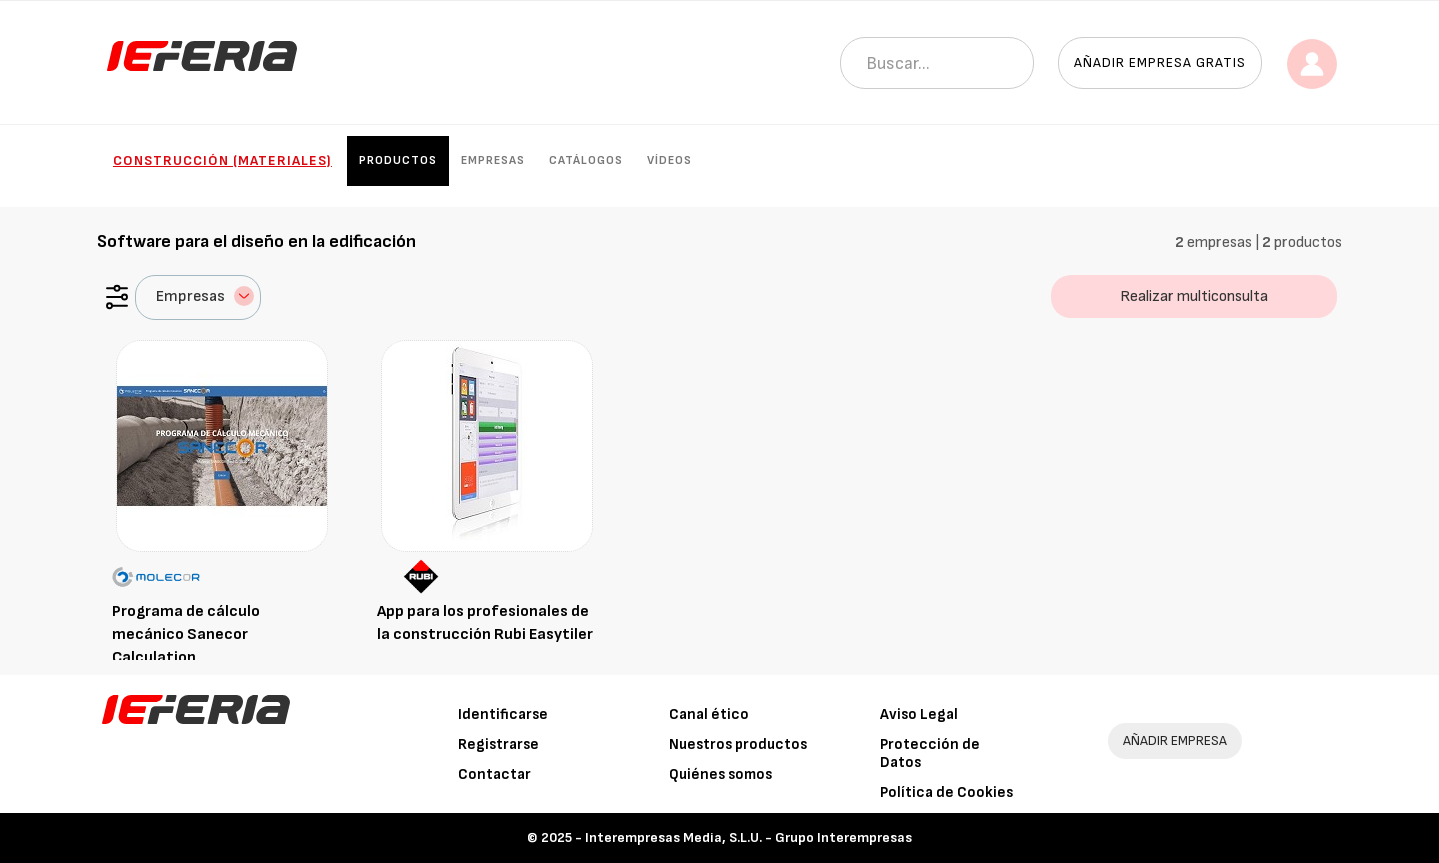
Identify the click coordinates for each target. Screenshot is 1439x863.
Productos (398, 160)
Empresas (493, 160)
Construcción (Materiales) (222, 160)
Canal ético (709, 714)
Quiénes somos (720, 774)
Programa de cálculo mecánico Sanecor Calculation (186, 634)
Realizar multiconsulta (1194, 296)
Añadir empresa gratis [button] (1160, 62)
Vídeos (669, 160)
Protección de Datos (930, 753)
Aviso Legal (919, 714)
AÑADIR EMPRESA (1175, 740)
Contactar (494, 774)
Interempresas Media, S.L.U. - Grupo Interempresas (748, 837)
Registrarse (498, 744)
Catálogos (586, 160)
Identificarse (503, 714)
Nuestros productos (738, 744)
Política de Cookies (946, 792)
